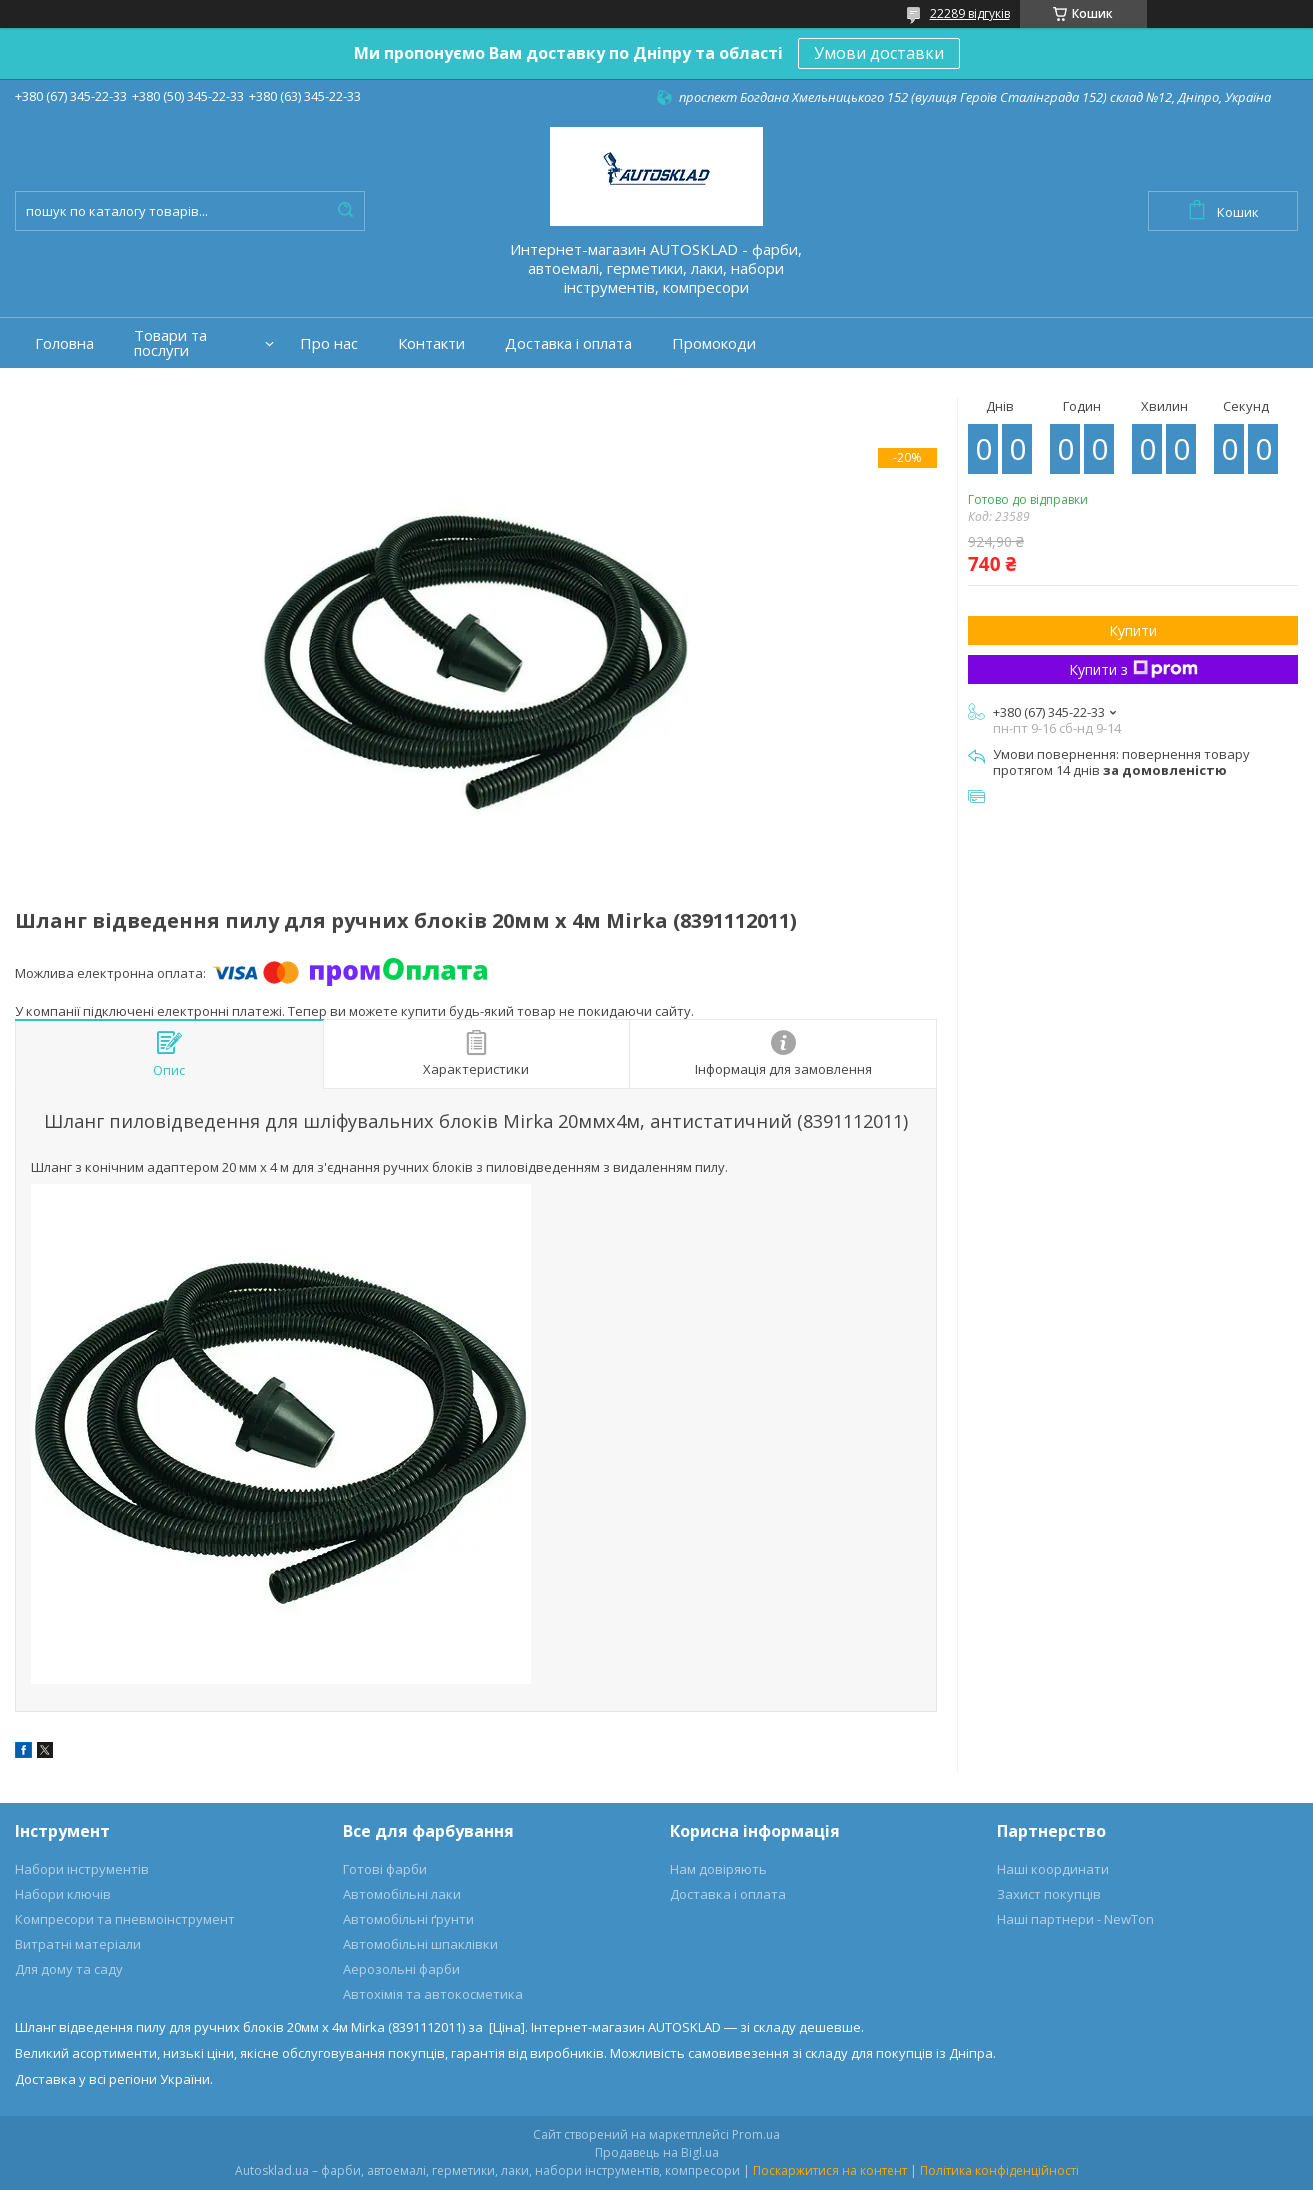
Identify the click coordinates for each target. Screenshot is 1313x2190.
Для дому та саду (69, 1969)
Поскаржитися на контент (830, 2170)
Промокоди (714, 343)
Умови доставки (879, 53)
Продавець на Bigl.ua (657, 2152)
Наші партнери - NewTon (1075, 1919)
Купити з (1133, 669)
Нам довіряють (718, 1869)
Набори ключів (63, 1894)
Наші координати (1053, 1869)
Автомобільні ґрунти (408, 1919)
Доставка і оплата (568, 343)
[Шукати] (345, 211)
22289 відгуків (970, 13)
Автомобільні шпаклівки (420, 1944)
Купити (1133, 630)
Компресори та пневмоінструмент (125, 1919)
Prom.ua (756, 2134)
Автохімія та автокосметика (433, 1994)
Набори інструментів (82, 1869)
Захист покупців (1049, 1894)
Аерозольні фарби (401, 1969)
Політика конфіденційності (999, 2170)
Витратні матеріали (78, 1944)
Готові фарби (385, 1869)
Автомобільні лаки (402, 1894)
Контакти (431, 343)
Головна (64, 343)
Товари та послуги (170, 343)
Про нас (329, 343)
